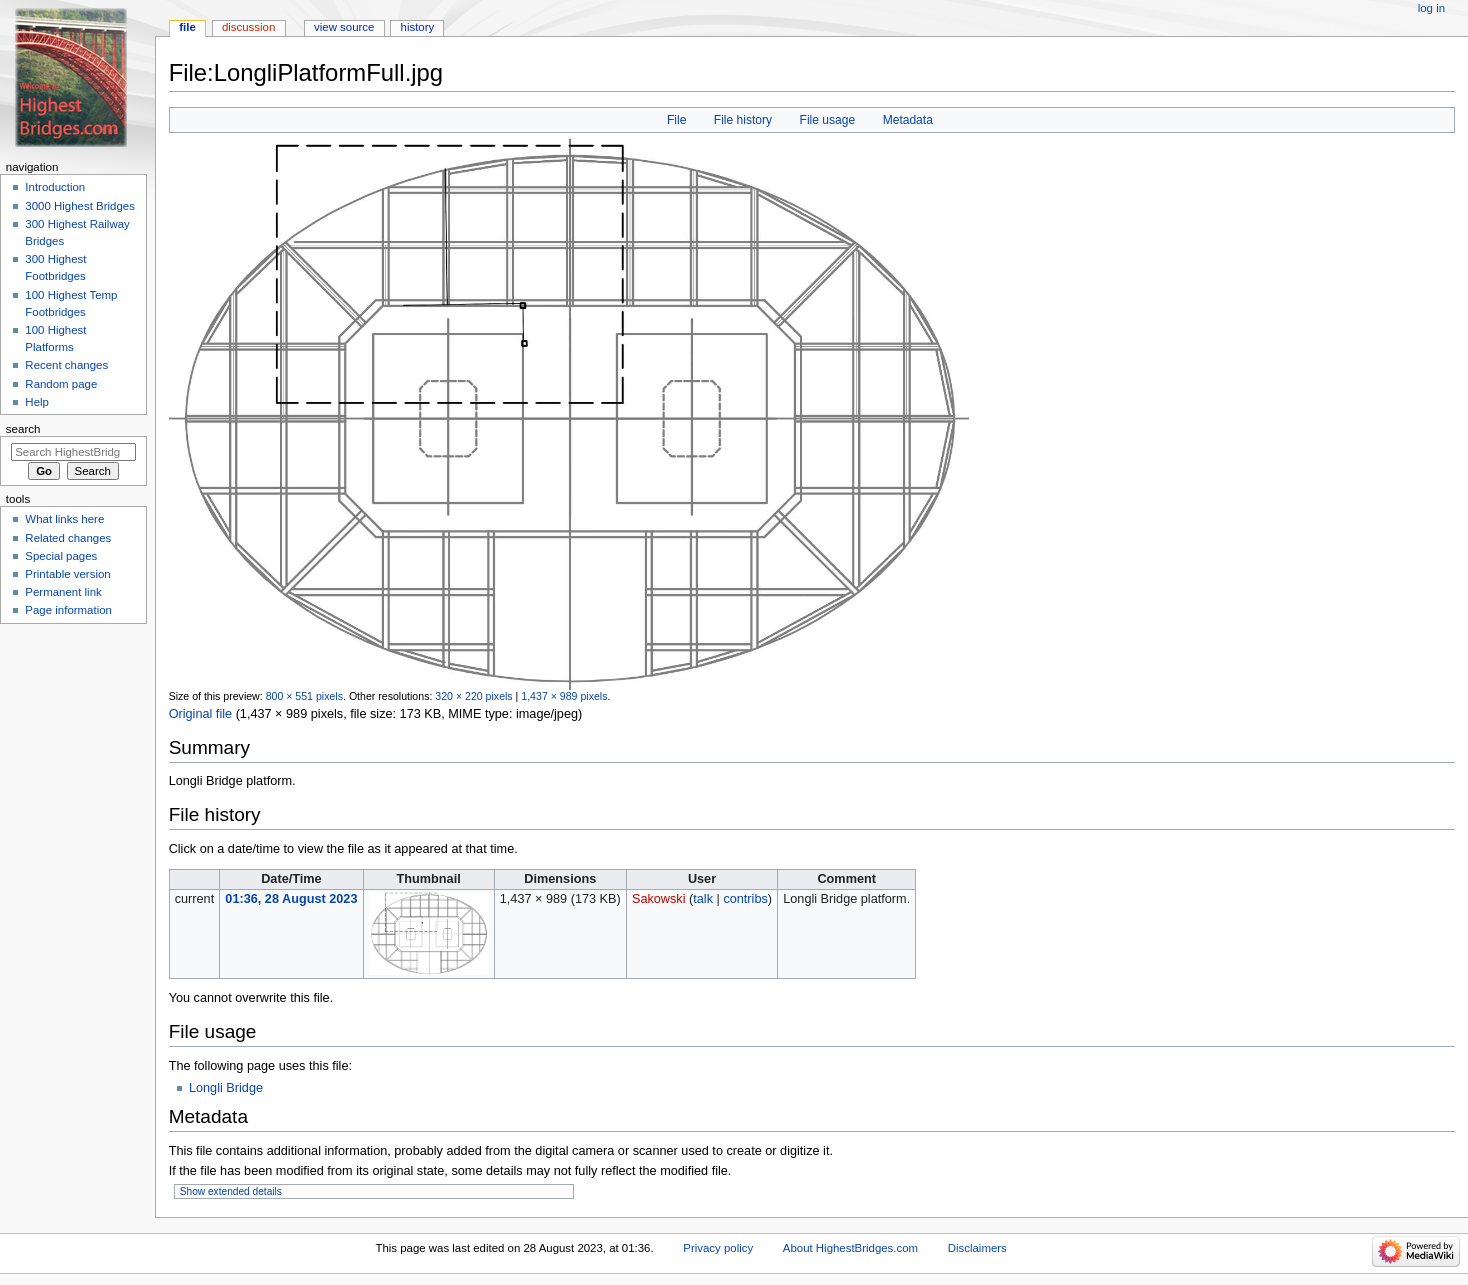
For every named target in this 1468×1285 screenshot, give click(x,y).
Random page (61, 384)
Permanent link (63, 592)
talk (703, 899)
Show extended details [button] (231, 1191)
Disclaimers (977, 1248)
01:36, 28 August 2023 (291, 899)
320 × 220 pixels (473, 696)
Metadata (908, 120)
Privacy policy (718, 1248)
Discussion (248, 27)
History (418, 27)
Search (23, 429)
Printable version (67, 574)
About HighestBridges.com (850, 1248)
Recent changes (66, 365)
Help (37, 402)
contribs (745, 899)
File (676, 120)
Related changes (68, 538)
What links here (64, 519)
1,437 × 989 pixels (564, 696)
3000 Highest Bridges (80, 206)
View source (344, 27)
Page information (68, 610)
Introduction (55, 187)
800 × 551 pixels (304, 696)
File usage (828, 120)
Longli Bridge (226, 1088)
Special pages (61, 556)
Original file (200, 714)
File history (743, 120)
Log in (1431, 8)
